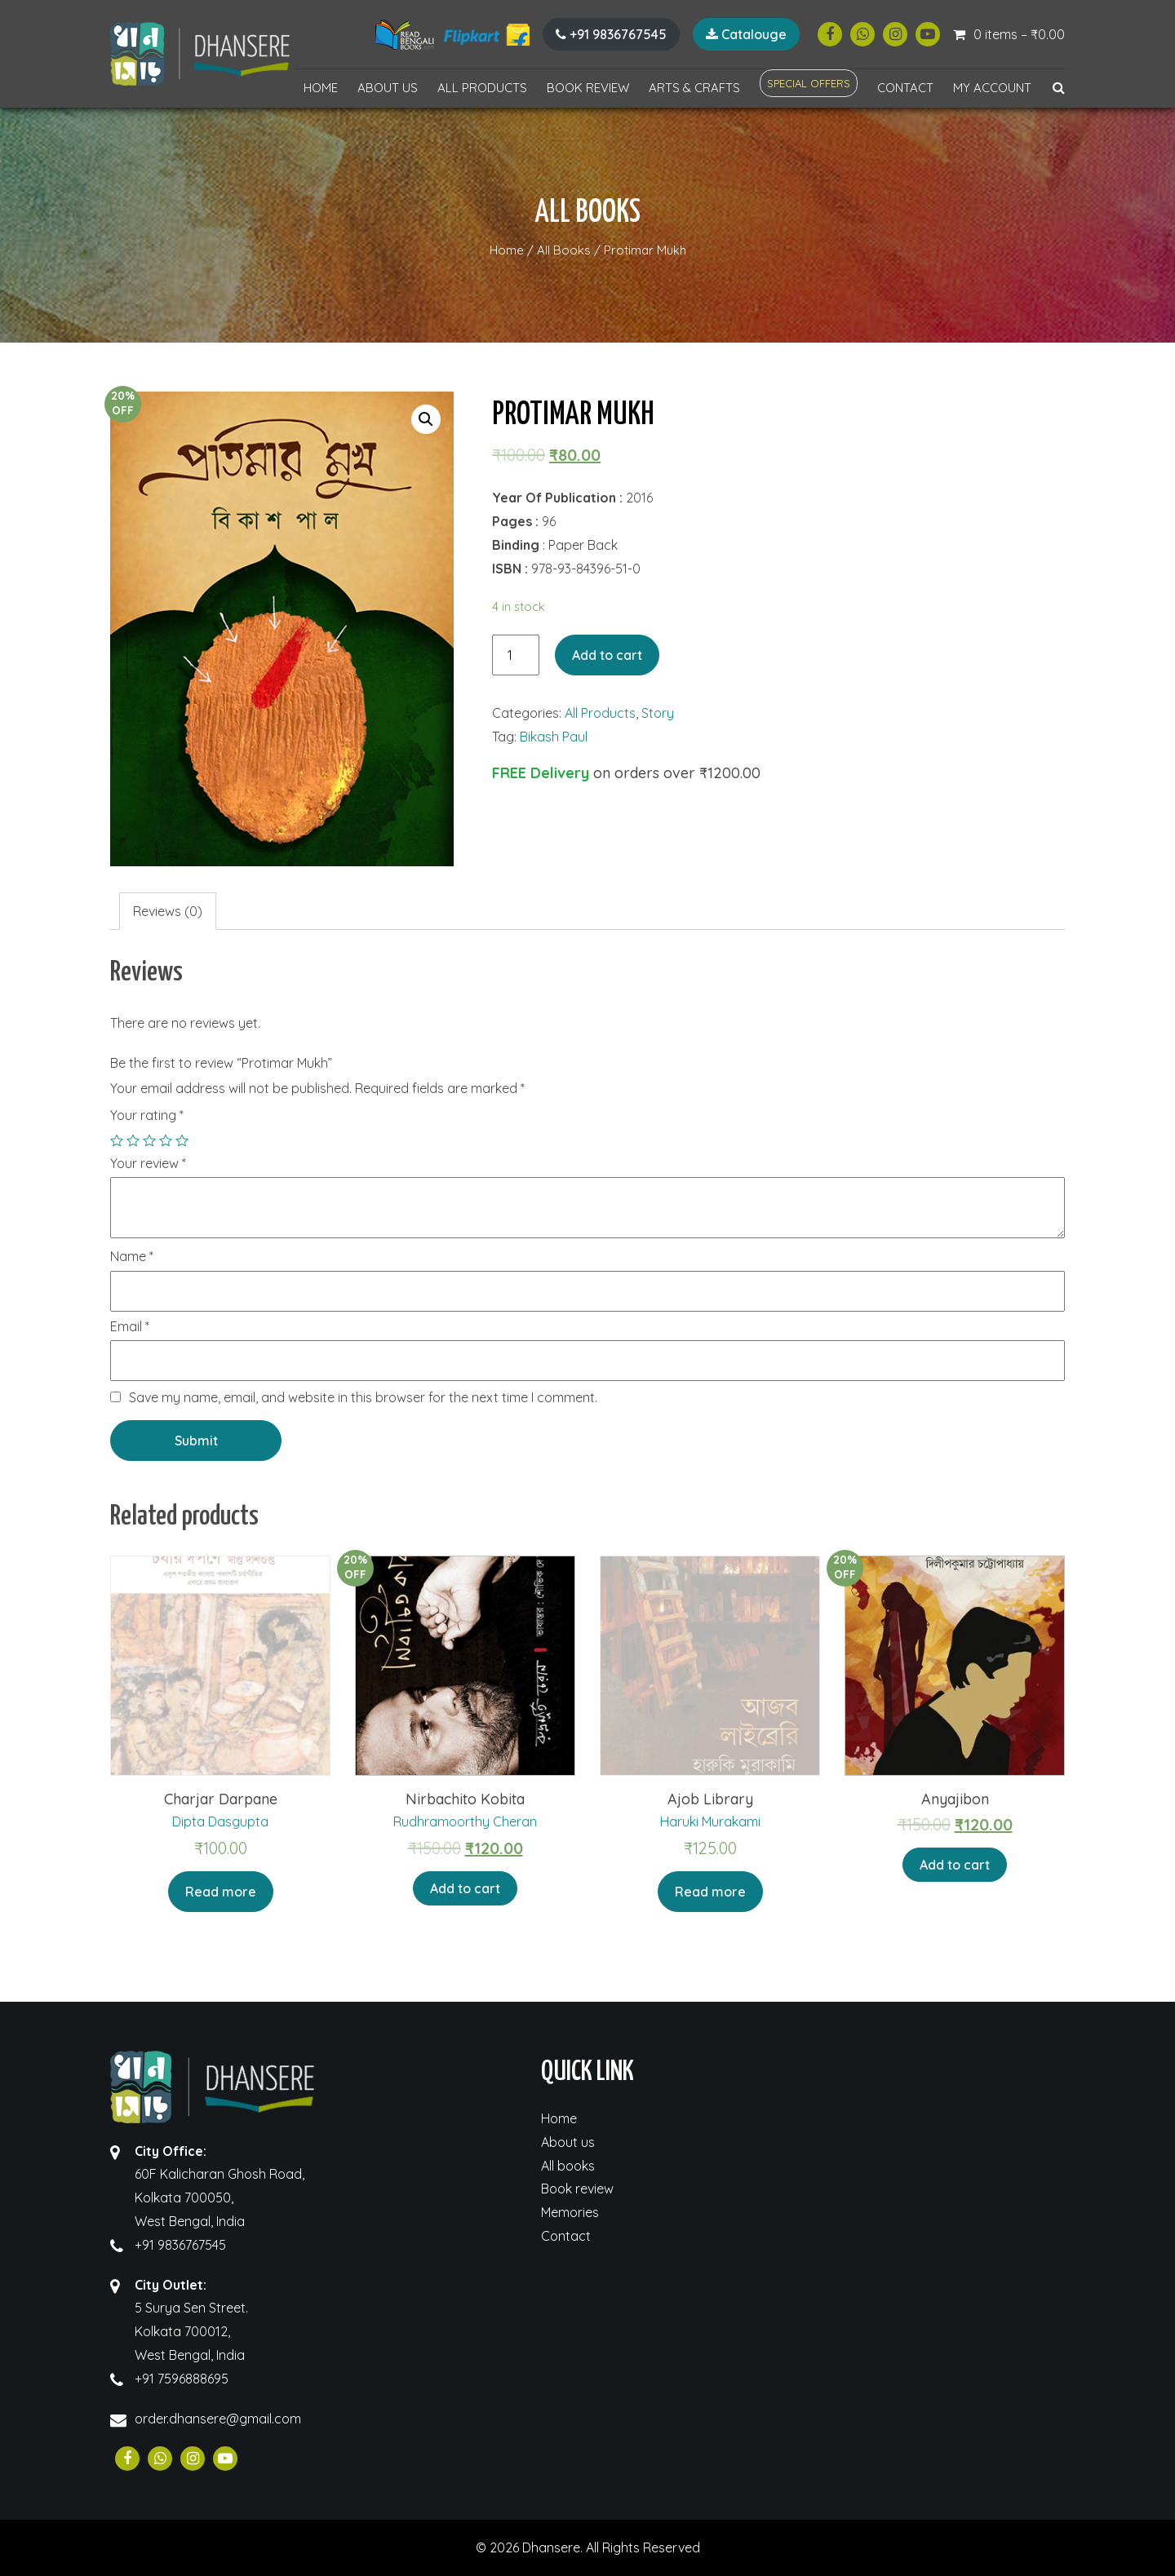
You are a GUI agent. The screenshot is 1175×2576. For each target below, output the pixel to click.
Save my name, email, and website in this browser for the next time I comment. (363, 1397)
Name (131, 1257)
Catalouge (746, 34)
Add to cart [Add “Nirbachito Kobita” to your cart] (465, 1888)
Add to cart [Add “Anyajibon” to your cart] (955, 1865)
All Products (482, 87)
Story (657, 713)
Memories (570, 2212)
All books (568, 2166)
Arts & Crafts (694, 87)
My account (992, 87)
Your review (148, 1164)
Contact (905, 87)
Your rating (147, 1115)
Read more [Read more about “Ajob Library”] (710, 1891)
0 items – (1019, 34)
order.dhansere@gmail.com (218, 2418)
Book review (588, 87)
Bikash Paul (554, 736)
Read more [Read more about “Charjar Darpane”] (220, 1891)
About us (387, 87)
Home (321, 87)
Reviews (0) (167, 911)
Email (129, 1327)
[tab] (167, 911)
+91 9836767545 (611, 34)
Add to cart (607, 655)
